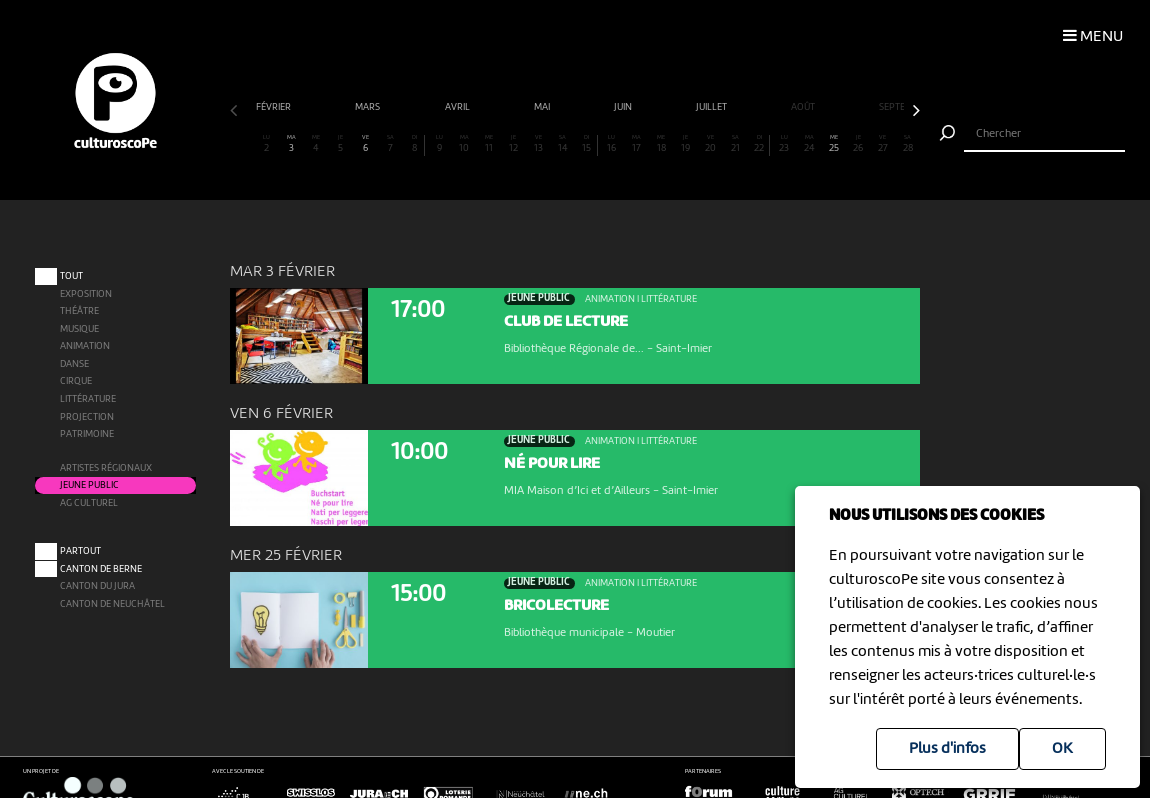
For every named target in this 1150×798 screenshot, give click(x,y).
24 (809, 144)
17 (636, 144)
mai (543, 107)
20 (710, 144)
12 (513, 144)
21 (735, 144)
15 (587, 144)
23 (784, 144)
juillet (712, 107)
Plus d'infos (947, 749)
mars (368, 107)
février (274, 107)
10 (464, 144)
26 (858, 144)
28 (907, 144)
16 (612, 144)
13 (538, 144)
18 (661, 144)
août (804, 107)
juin (624, 107)
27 (883, 144)
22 (759, 144)
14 (562, 144)
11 (488, 144)
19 (686, 144)
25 (833, 144)
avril (458, 107)
